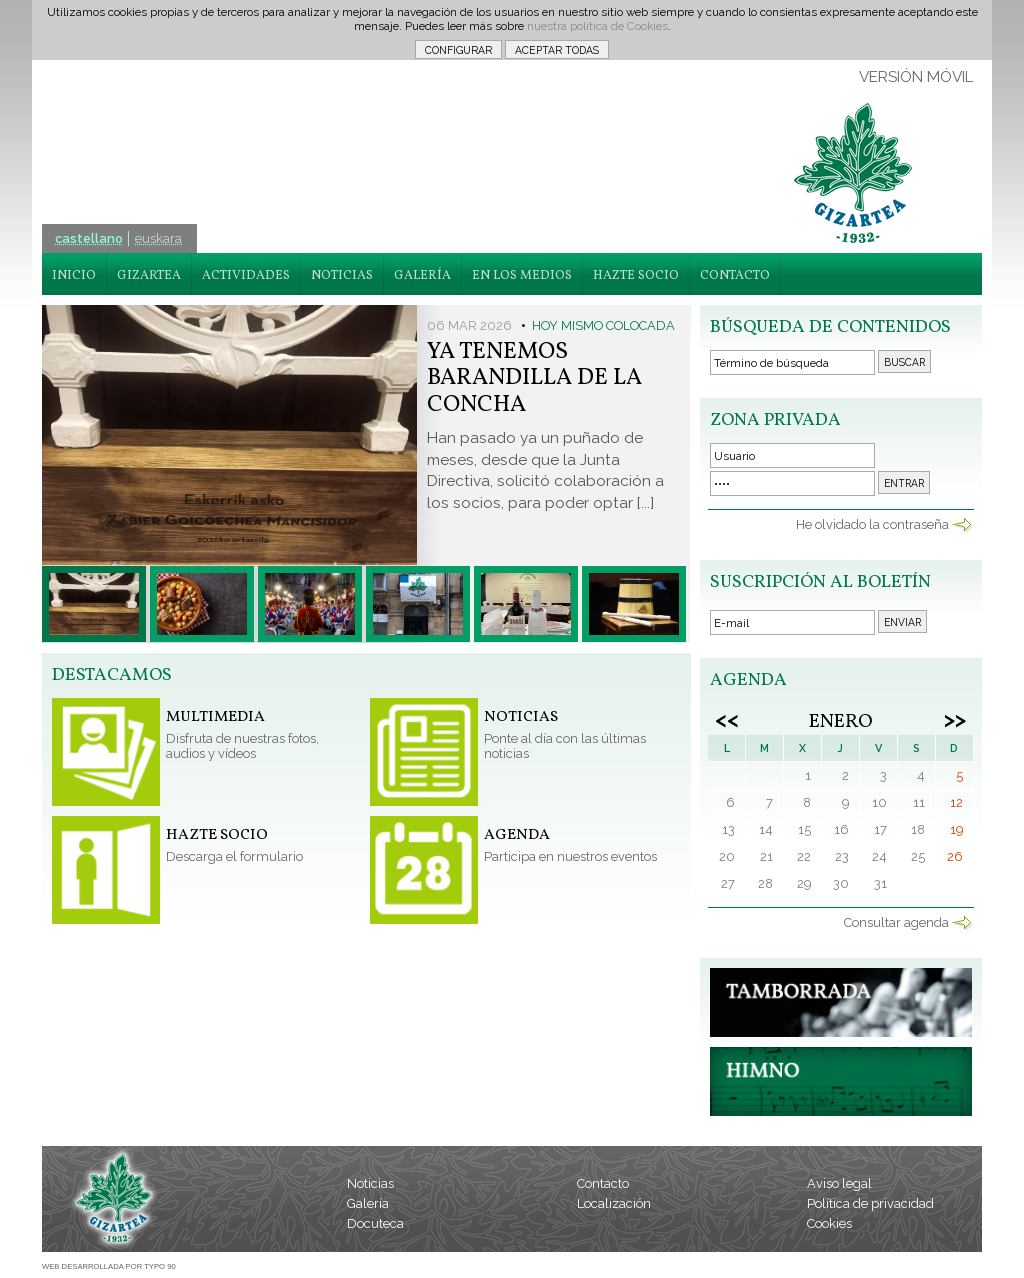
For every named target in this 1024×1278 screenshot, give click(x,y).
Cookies (829, 1223)
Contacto (603, 1183)
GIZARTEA (149, 276)
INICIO (74, 276)
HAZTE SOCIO (636, 276)
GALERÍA (422, 276)
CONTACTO (735, 276)
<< (727, 719)
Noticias (370, 1183)
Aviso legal (839, 1183)
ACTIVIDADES (246, 276)
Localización (614, 1203)
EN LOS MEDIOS (522, 276)
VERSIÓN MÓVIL (916, 77)
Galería (368, 1203)
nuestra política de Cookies (597, 26)
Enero (841, 722)
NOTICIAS (342, 276)
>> (955, 719)
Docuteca (375, 1223)
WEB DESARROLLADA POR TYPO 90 (109, 1266)
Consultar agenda (896, 922)
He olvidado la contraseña (872, 524)
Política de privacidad (870, 1203)
